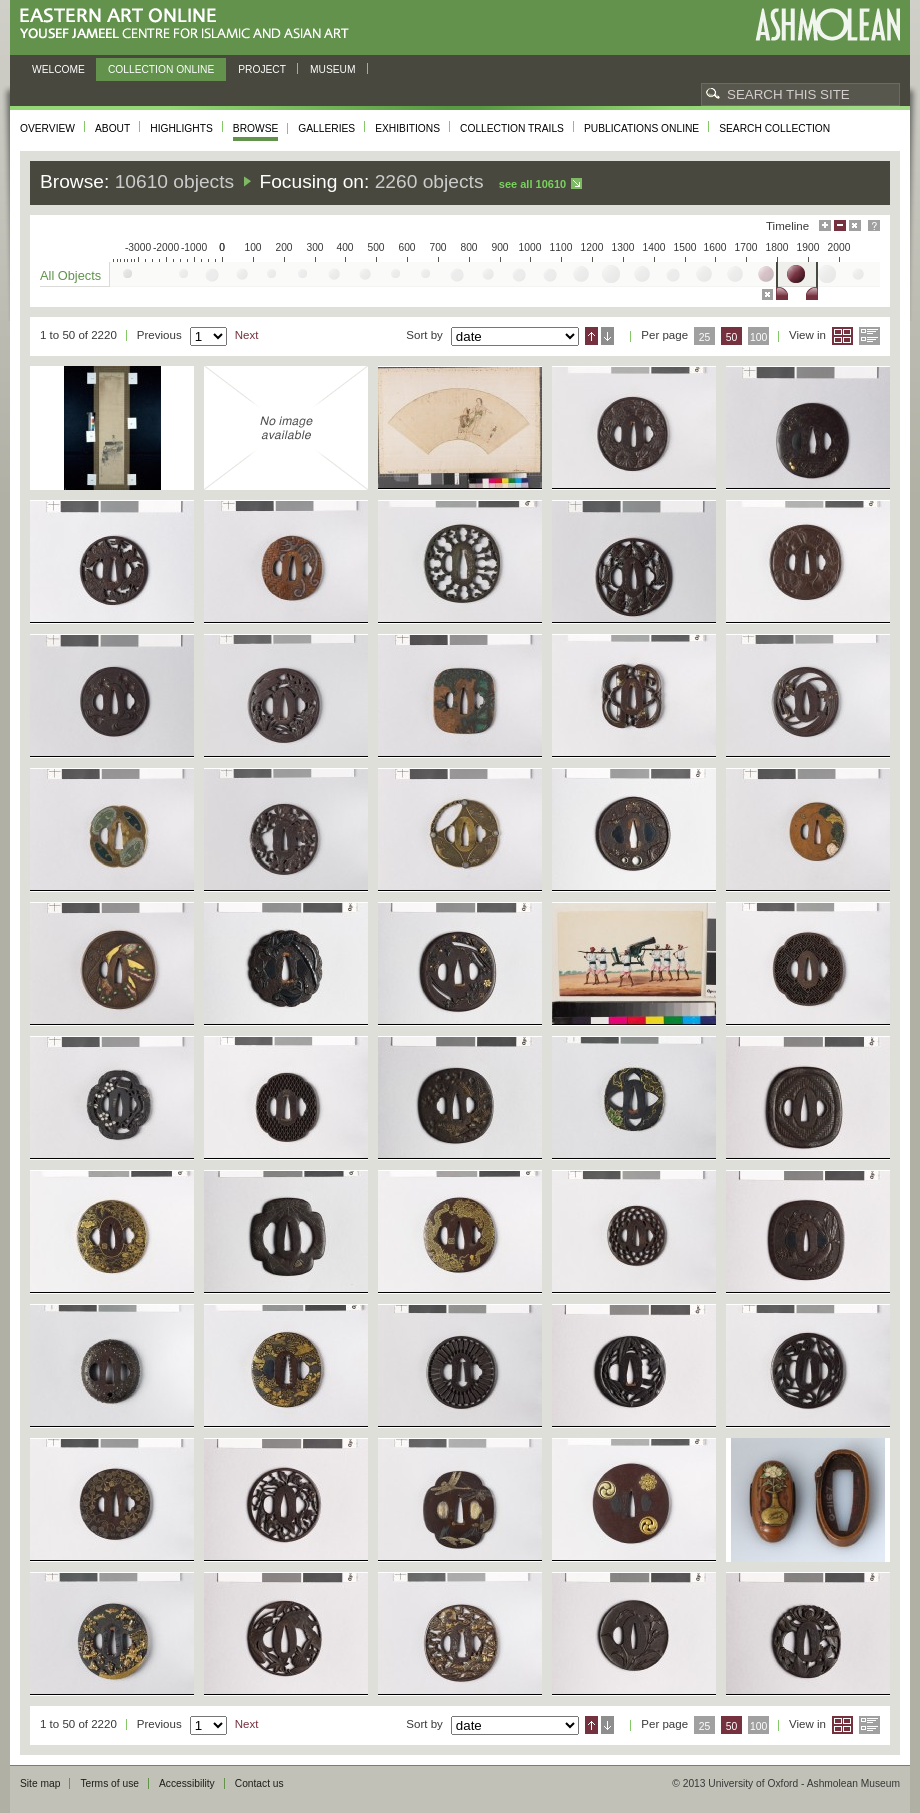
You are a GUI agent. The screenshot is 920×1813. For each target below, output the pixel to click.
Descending (607, 336)
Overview (47, 128)
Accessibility (187, 1783)
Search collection (774, 128)
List (869, 336)
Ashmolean (827, 24)
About (112, 128)
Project (262, 69)
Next (247, 335)
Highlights (181, 128)
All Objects (70, 275)
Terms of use (109, 1783)
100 (758, 337)
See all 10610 (532, 184)
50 (732, 337)
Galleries (326, 128)
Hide (855, 225)
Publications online (641, 128)
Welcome (58, 69)
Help (874, 225)
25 (705, 337)
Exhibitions (407, 128)
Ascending (591, 336)
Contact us (259, 1783)
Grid (842, 336)
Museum (333, 69)
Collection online (161, 69)
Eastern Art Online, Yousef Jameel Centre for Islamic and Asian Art (189, 24)
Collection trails (512, 128)
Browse (256, 128)
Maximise (825, 225)
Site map (40, 1783)
